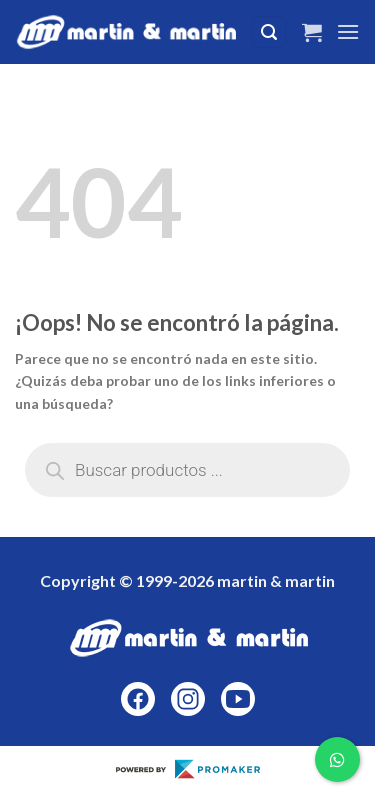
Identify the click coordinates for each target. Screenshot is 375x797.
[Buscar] (269, 32)
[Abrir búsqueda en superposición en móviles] (187, 470)
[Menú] (348, 31)
